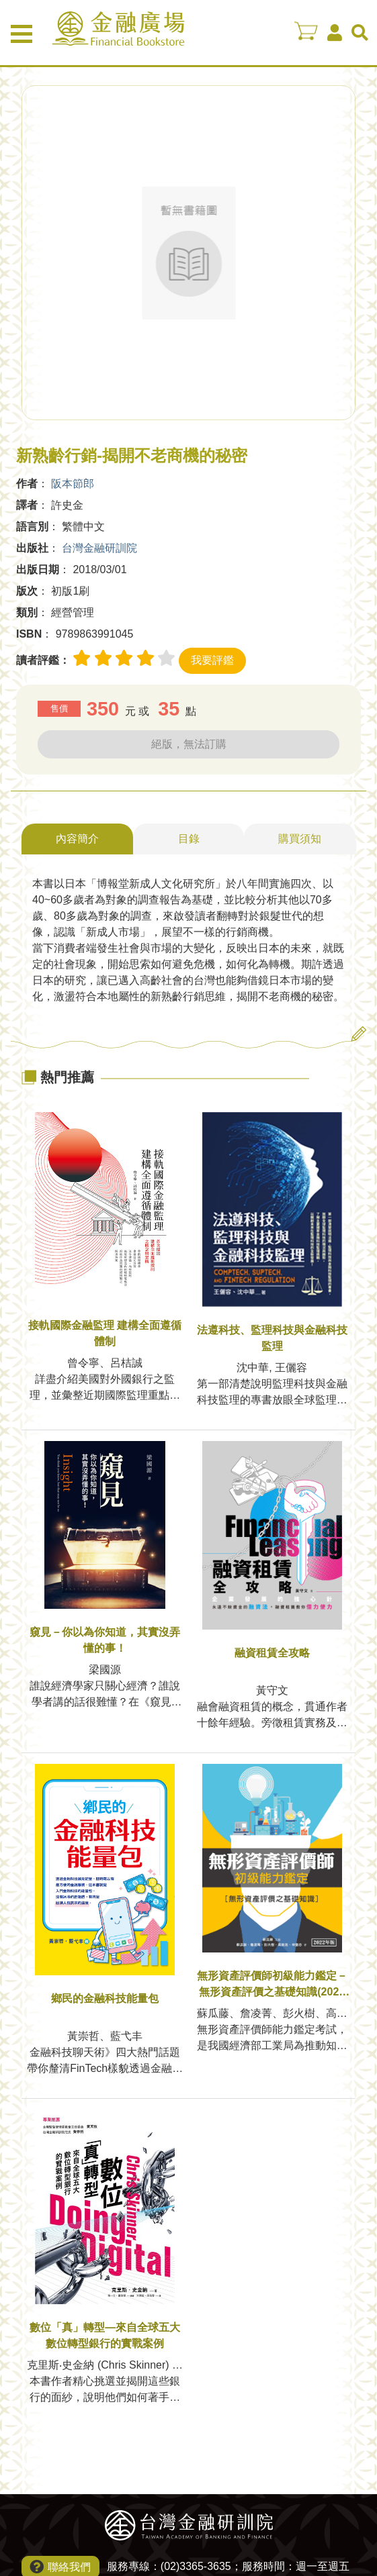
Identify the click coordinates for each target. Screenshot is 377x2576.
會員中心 (334, 33)
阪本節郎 (72, 483)
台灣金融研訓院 (99, 548)
